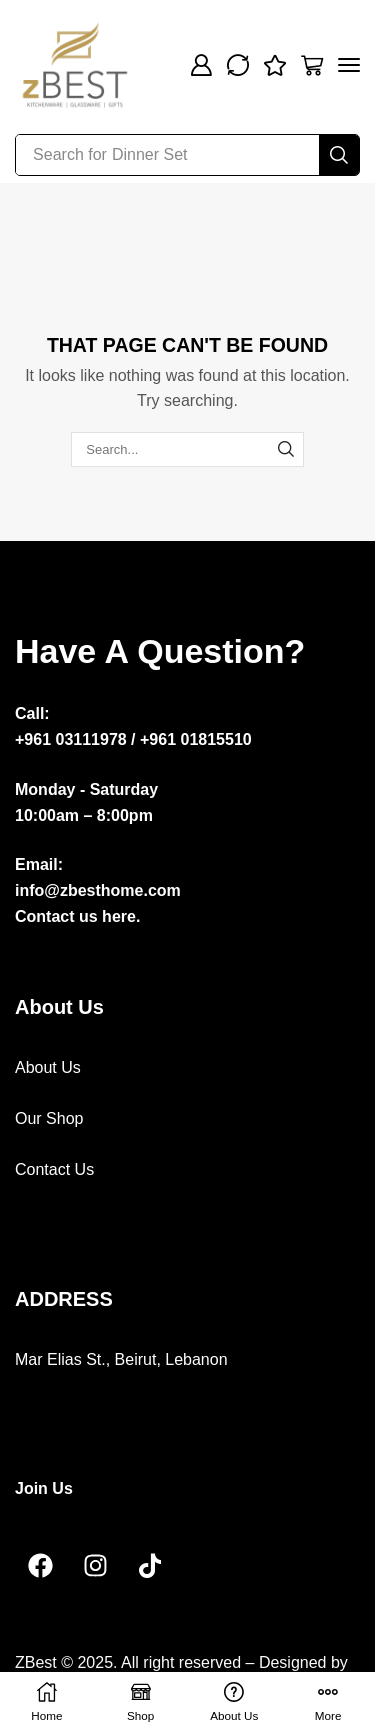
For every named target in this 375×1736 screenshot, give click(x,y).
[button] (201, 65)
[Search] (339, 155)
